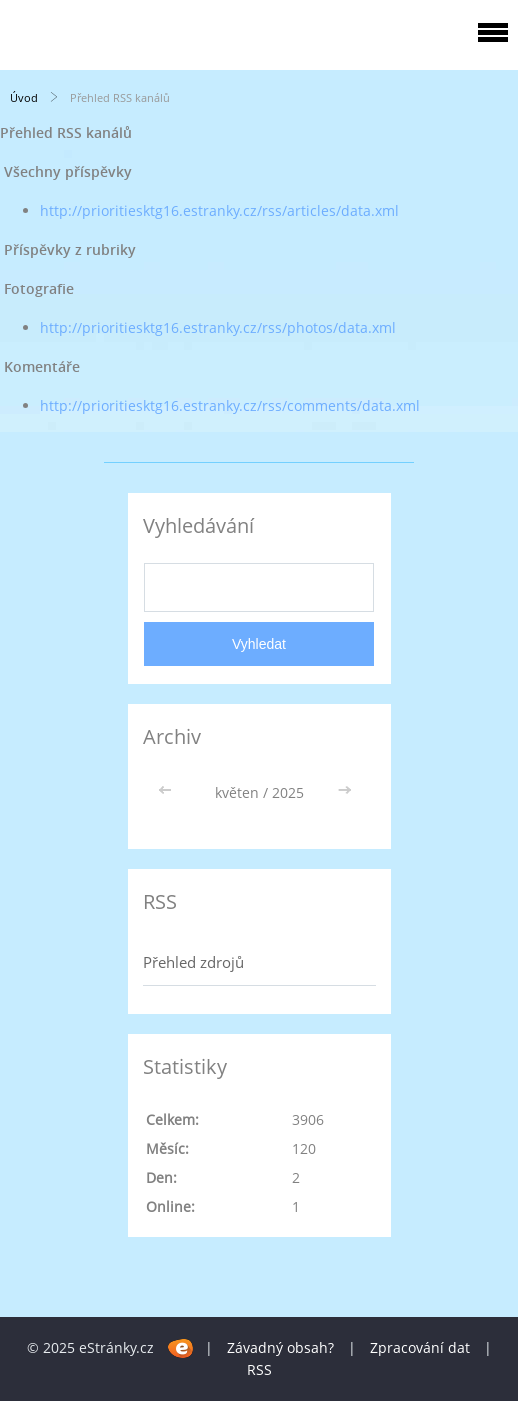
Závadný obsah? (280, 1347)
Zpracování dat (420, 1347)
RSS (259, 1369)
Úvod (24, 97)
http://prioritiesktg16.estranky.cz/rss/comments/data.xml (230, 405)
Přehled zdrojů (193, 962)
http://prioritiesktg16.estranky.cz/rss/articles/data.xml (219, 210)
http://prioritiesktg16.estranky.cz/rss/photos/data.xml (218, 327)
